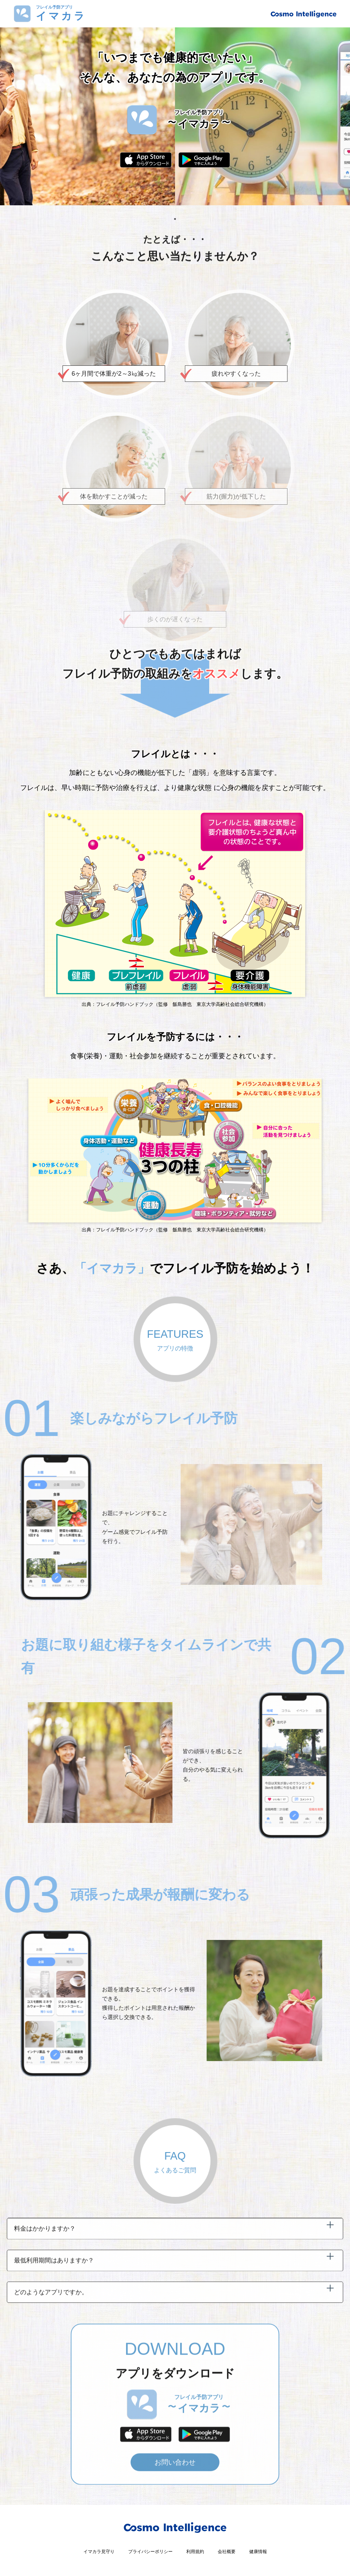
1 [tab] (175, 219)
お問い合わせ (175, 2488)
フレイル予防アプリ (61, 13)
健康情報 (271, 2554)
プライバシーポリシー (147, 2554)
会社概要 (235, 2554)
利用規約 (200, 2554)
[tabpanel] (175, 116)
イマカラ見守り (87, 2554)
